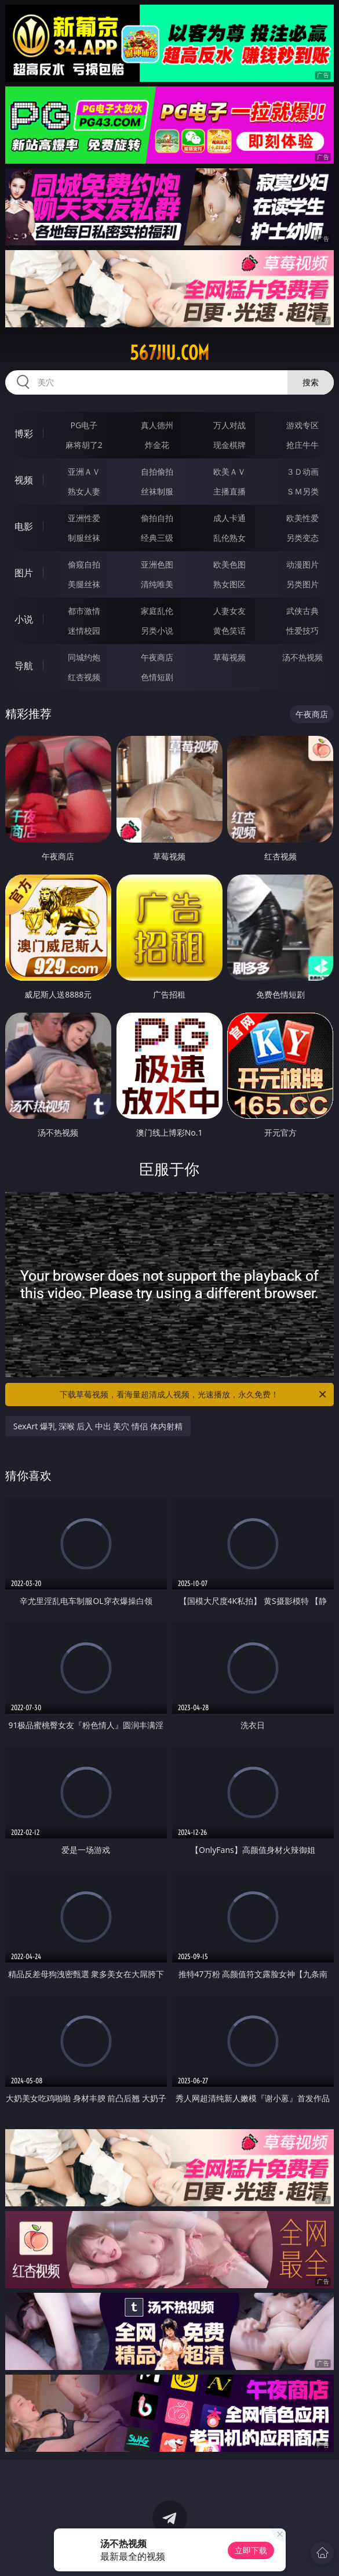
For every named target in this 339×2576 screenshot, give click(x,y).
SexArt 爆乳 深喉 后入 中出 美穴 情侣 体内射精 (98, 1426)
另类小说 (157, 630)
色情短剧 (157, 676)
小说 (23, 619)
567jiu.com (169, 352)
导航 (23, 665)
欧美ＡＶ (229, 471)
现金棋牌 (229, 444)
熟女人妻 (84, 491)
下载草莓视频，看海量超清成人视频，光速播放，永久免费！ (194, 1394)
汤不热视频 (302, 657)
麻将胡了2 (84, 444)
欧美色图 (229, 564)
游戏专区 (302, 425)
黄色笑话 (229, 630)
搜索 (310, 382)
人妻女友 (229, 610)
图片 (23, 572)
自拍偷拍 (157, 471)
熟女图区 (229, 584)
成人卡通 (229, 517)
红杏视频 (84, 676)
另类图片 (302, 584)
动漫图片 (302, 564)
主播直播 (229, 491)
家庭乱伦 (157, 610)
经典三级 (157, 537)
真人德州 (157, 425)
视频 (23, 480)
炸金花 (157, 444)
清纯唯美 (157, 584)
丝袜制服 (157, 491)
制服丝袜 (84, 537)
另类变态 (302, 537)
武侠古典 (302, 610)
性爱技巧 (302, 630)
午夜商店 (157, 657)
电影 (23, 526)
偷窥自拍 (84, 564)
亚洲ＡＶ (84, 471)
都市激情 (84, 610)
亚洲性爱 (84, 517)
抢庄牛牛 (302, 444)
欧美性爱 (302, 517)
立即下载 (251, 2550)
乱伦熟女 (229, 537)
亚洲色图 (157, 564)
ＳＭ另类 (302, 491)
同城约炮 (84, 657)
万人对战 (229, 425)
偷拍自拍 (157, 517)
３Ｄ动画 (302, 471)
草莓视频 (229, 657)
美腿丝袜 (84, 584)
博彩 (23, 433)
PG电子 (83, 425)
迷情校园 (84, 630)
